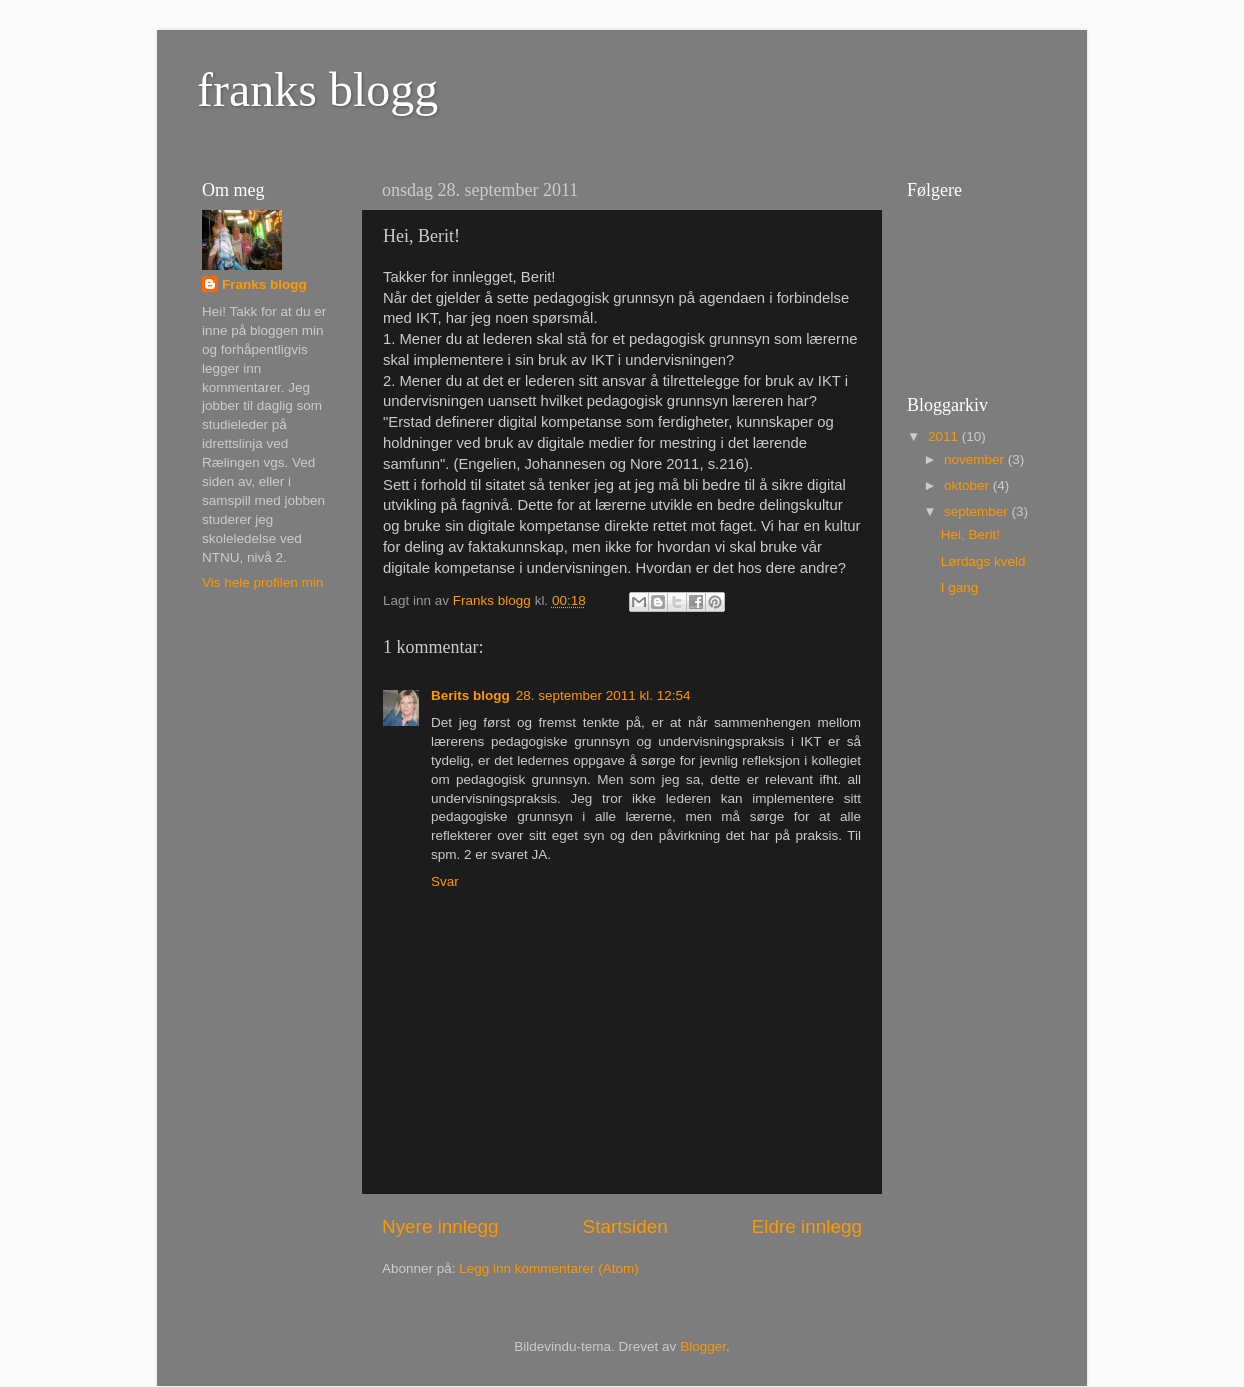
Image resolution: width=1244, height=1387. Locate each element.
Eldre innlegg (807, 1226)
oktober (968, 485)
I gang (960, 587)
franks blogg (317, 89)
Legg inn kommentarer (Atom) (548, 1268)
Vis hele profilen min (262, 582)
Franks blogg (264, 284)
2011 (945, 436)
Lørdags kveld (983, 561)
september (978, 511)
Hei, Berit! (970, 534)
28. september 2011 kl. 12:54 (603, 695)
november (976, 459)
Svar (445, 881)
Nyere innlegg (440, 1226)
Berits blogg (470, 695)
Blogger (703, 1346)
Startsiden (625, 1226)
